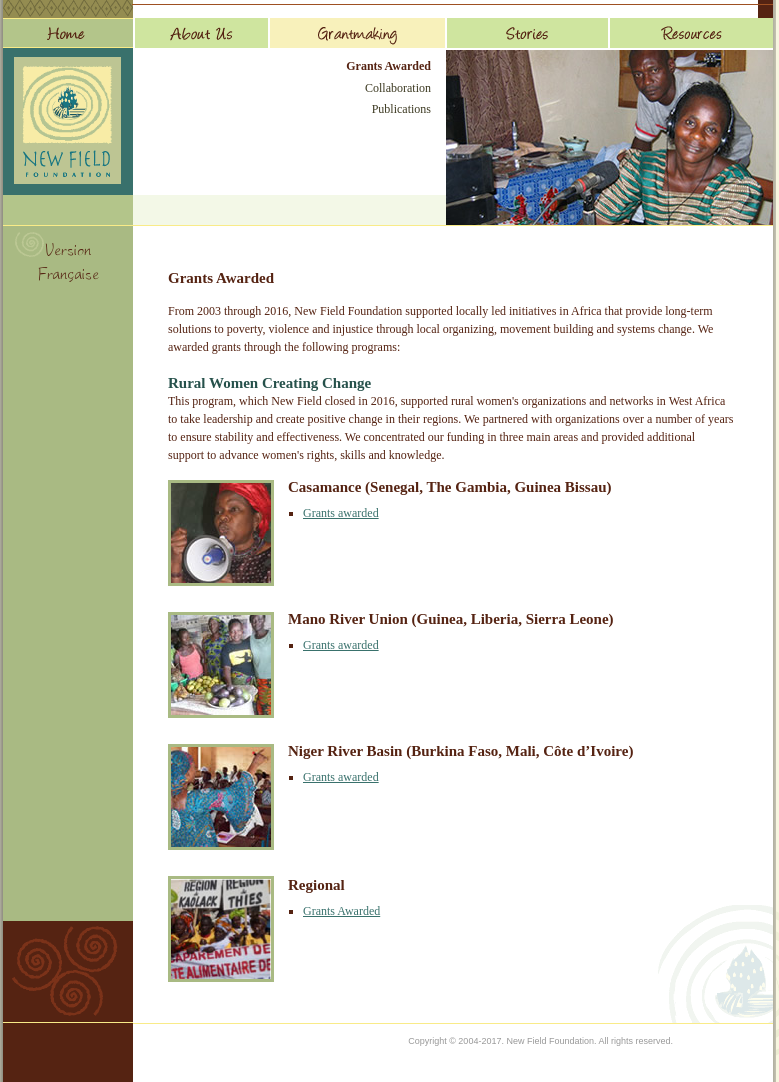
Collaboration (398, 88)
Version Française (68, 265)
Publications (401, 109)
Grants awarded (341, 513)
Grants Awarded (388, 66)
